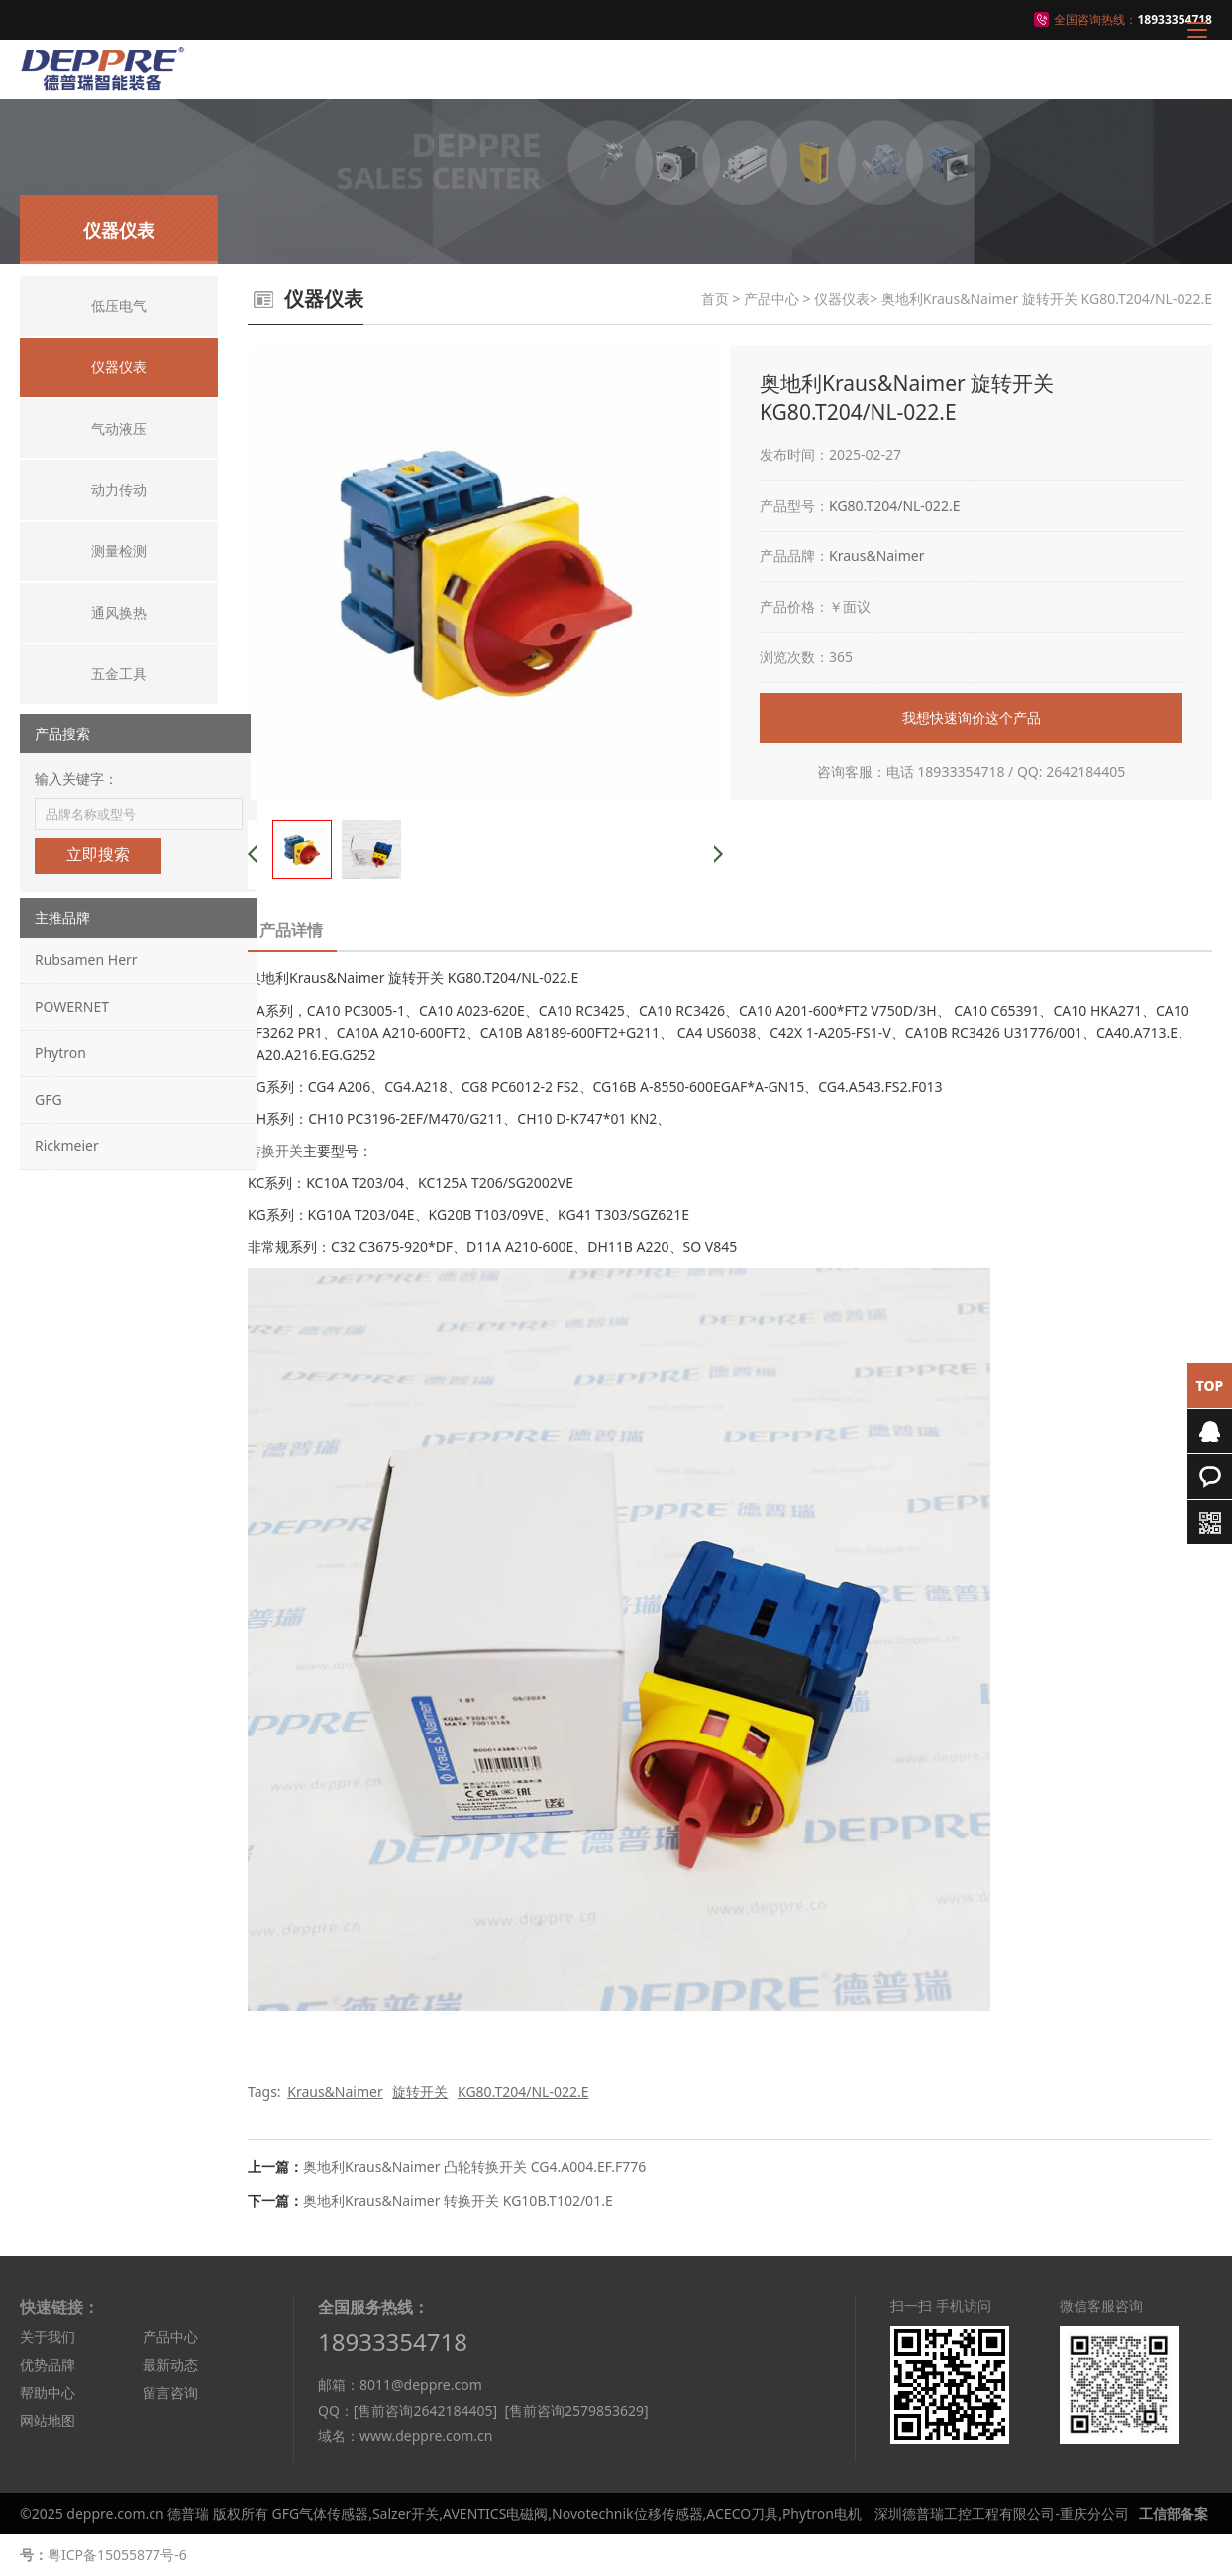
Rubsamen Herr (86, 959)
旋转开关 (420, 2091)
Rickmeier (67, 1146)
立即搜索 (98, 854)
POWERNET (72, 1006)
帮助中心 (47, 2392)
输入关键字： (76, 778)
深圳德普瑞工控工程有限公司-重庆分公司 (1001, 2513)
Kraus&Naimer (877, 555)
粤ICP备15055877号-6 (117, 2554)
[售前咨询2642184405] (425, 2410)
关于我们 (47, 2337)
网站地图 (47, 2420)
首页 (715, 298)
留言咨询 (170, 2392)
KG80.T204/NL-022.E (894, 505)
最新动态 (170, 2364)
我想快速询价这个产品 (971, 717)
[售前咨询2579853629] (576, 2410)
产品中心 (771, 298)
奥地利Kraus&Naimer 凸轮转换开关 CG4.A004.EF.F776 (474, 2166)
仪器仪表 (842, 298)
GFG (48, 1099)
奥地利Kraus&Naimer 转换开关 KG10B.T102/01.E (458, 2200)
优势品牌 (47, 2364)
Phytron (60, 1052)
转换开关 (275, 1150)
